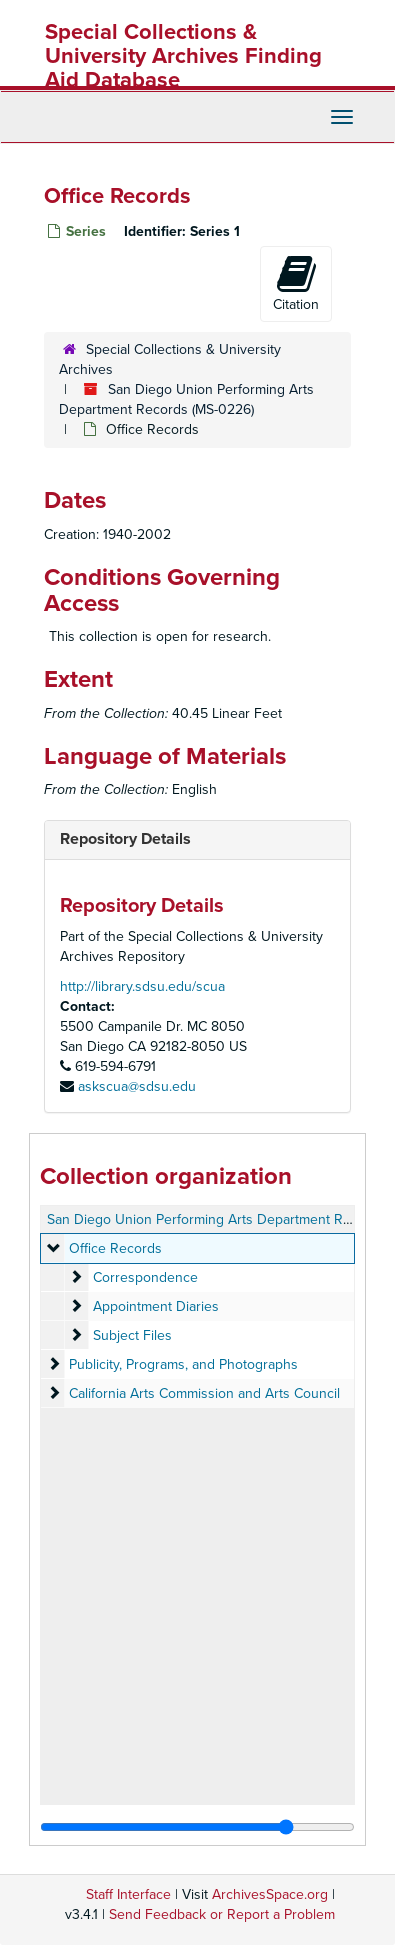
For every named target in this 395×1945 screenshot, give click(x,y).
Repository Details (125, 839)
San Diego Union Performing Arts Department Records (216, 1219)
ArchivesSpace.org (270, 1894)
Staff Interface (128, 1894)
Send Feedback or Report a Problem (222, 1914)
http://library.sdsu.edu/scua (142, 986)
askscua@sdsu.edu (137, 1086)
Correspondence (145, 1277)
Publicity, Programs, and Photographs (183, 1364)
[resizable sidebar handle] (197, 1827)
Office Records (115, 1248)
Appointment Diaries (156, 1306)
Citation (296, 283)
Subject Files (132, 1335)
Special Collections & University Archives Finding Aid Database (183, 56)
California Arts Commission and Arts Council (204, 1393)
